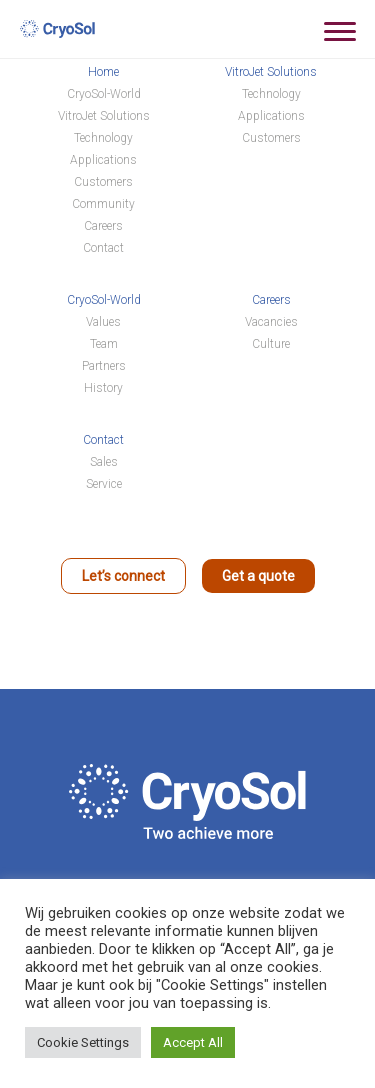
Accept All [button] (193, 1042)
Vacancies (271, 322)
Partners (104, 366)
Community (103, 204)
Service (104, 484)
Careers (103, 226)
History (103, 388)
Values (103, 322)
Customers (103, 182)
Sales (104, 462)
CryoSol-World (104, 94)
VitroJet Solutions (104, 116)
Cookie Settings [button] (83, 1042)
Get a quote (258, 576)
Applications (103, 160)
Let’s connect (123, 576)
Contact (103, 248)
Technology (103, 138)
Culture (271, 344)
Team (104, 344)
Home (103, 72)
